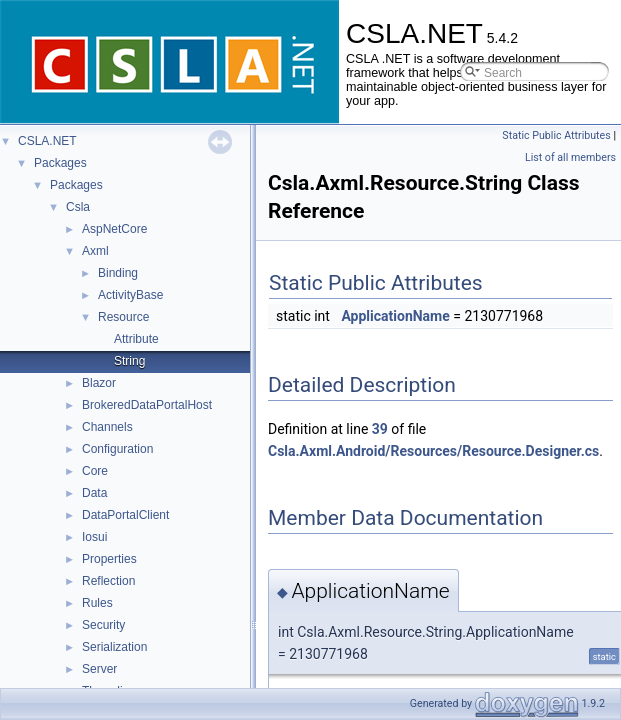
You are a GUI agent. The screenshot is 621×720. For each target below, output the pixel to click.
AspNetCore (114, 229)
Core (95, 471)
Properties (109, 559)
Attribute (136, 339)
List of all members (570, 157)
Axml (95, 251)
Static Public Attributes (556, 135)
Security (103, 625)
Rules (97, 603)
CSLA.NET (47, 141)
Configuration (117, 449)
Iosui (94, 537)
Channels (107, 427)
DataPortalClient (125, 515)
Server (99, 669)
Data (94, 493)
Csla (78, 207)
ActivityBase (130, 295)
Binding (118, 273)
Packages (60, 163)
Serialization (114, 647)
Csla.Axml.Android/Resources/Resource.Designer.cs (433, 451)
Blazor (99, 383)
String (129, 361)
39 (380, 429)
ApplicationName (395, 316)
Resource (123, 317)
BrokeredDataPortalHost (147, 405)
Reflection (108, 581)
